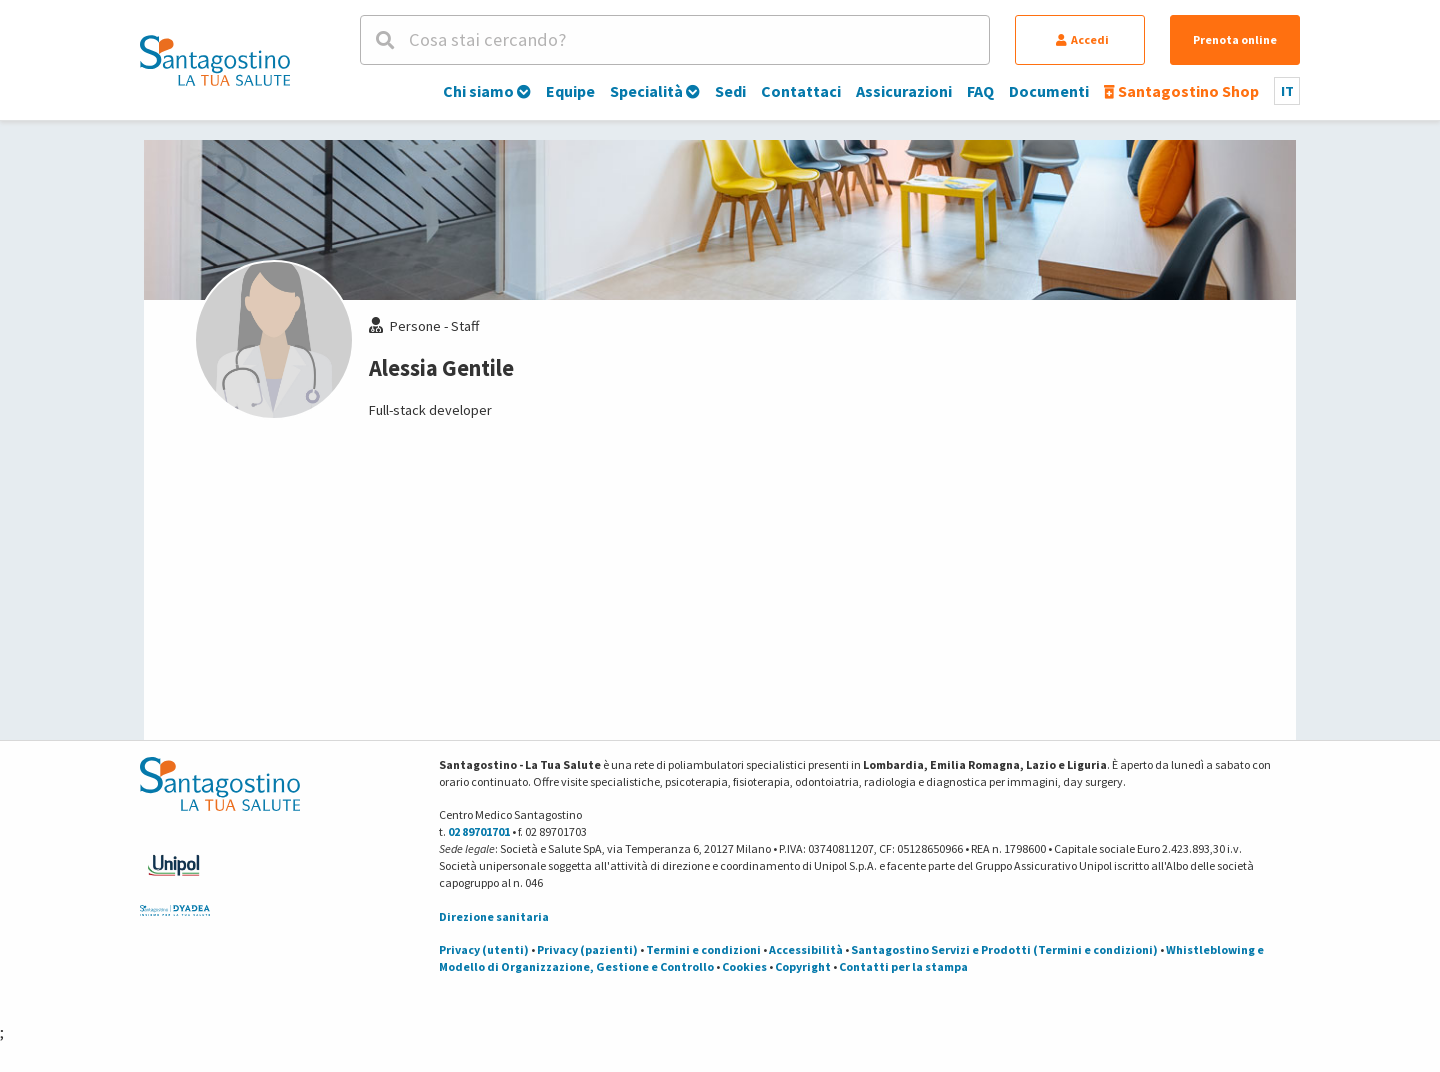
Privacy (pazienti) (587, 949)
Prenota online (1235, 39)
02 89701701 (479, 831)
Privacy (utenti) (484, 949)
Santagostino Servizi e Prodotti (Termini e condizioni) (1004, 949)
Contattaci (801, 91)
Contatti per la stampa (903, 966)
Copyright (803, 966)
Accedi (1082, 39)
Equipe (570, 91)
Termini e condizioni (703, 949)
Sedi (730, 91)
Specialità (655, 91)
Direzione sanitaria (494, 916)
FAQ (980, 91)
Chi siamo (487, 91)
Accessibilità (806, 949)
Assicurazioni (904, 91)
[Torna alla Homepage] (215, 60)
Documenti (1049, 91)
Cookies (744, 966)
